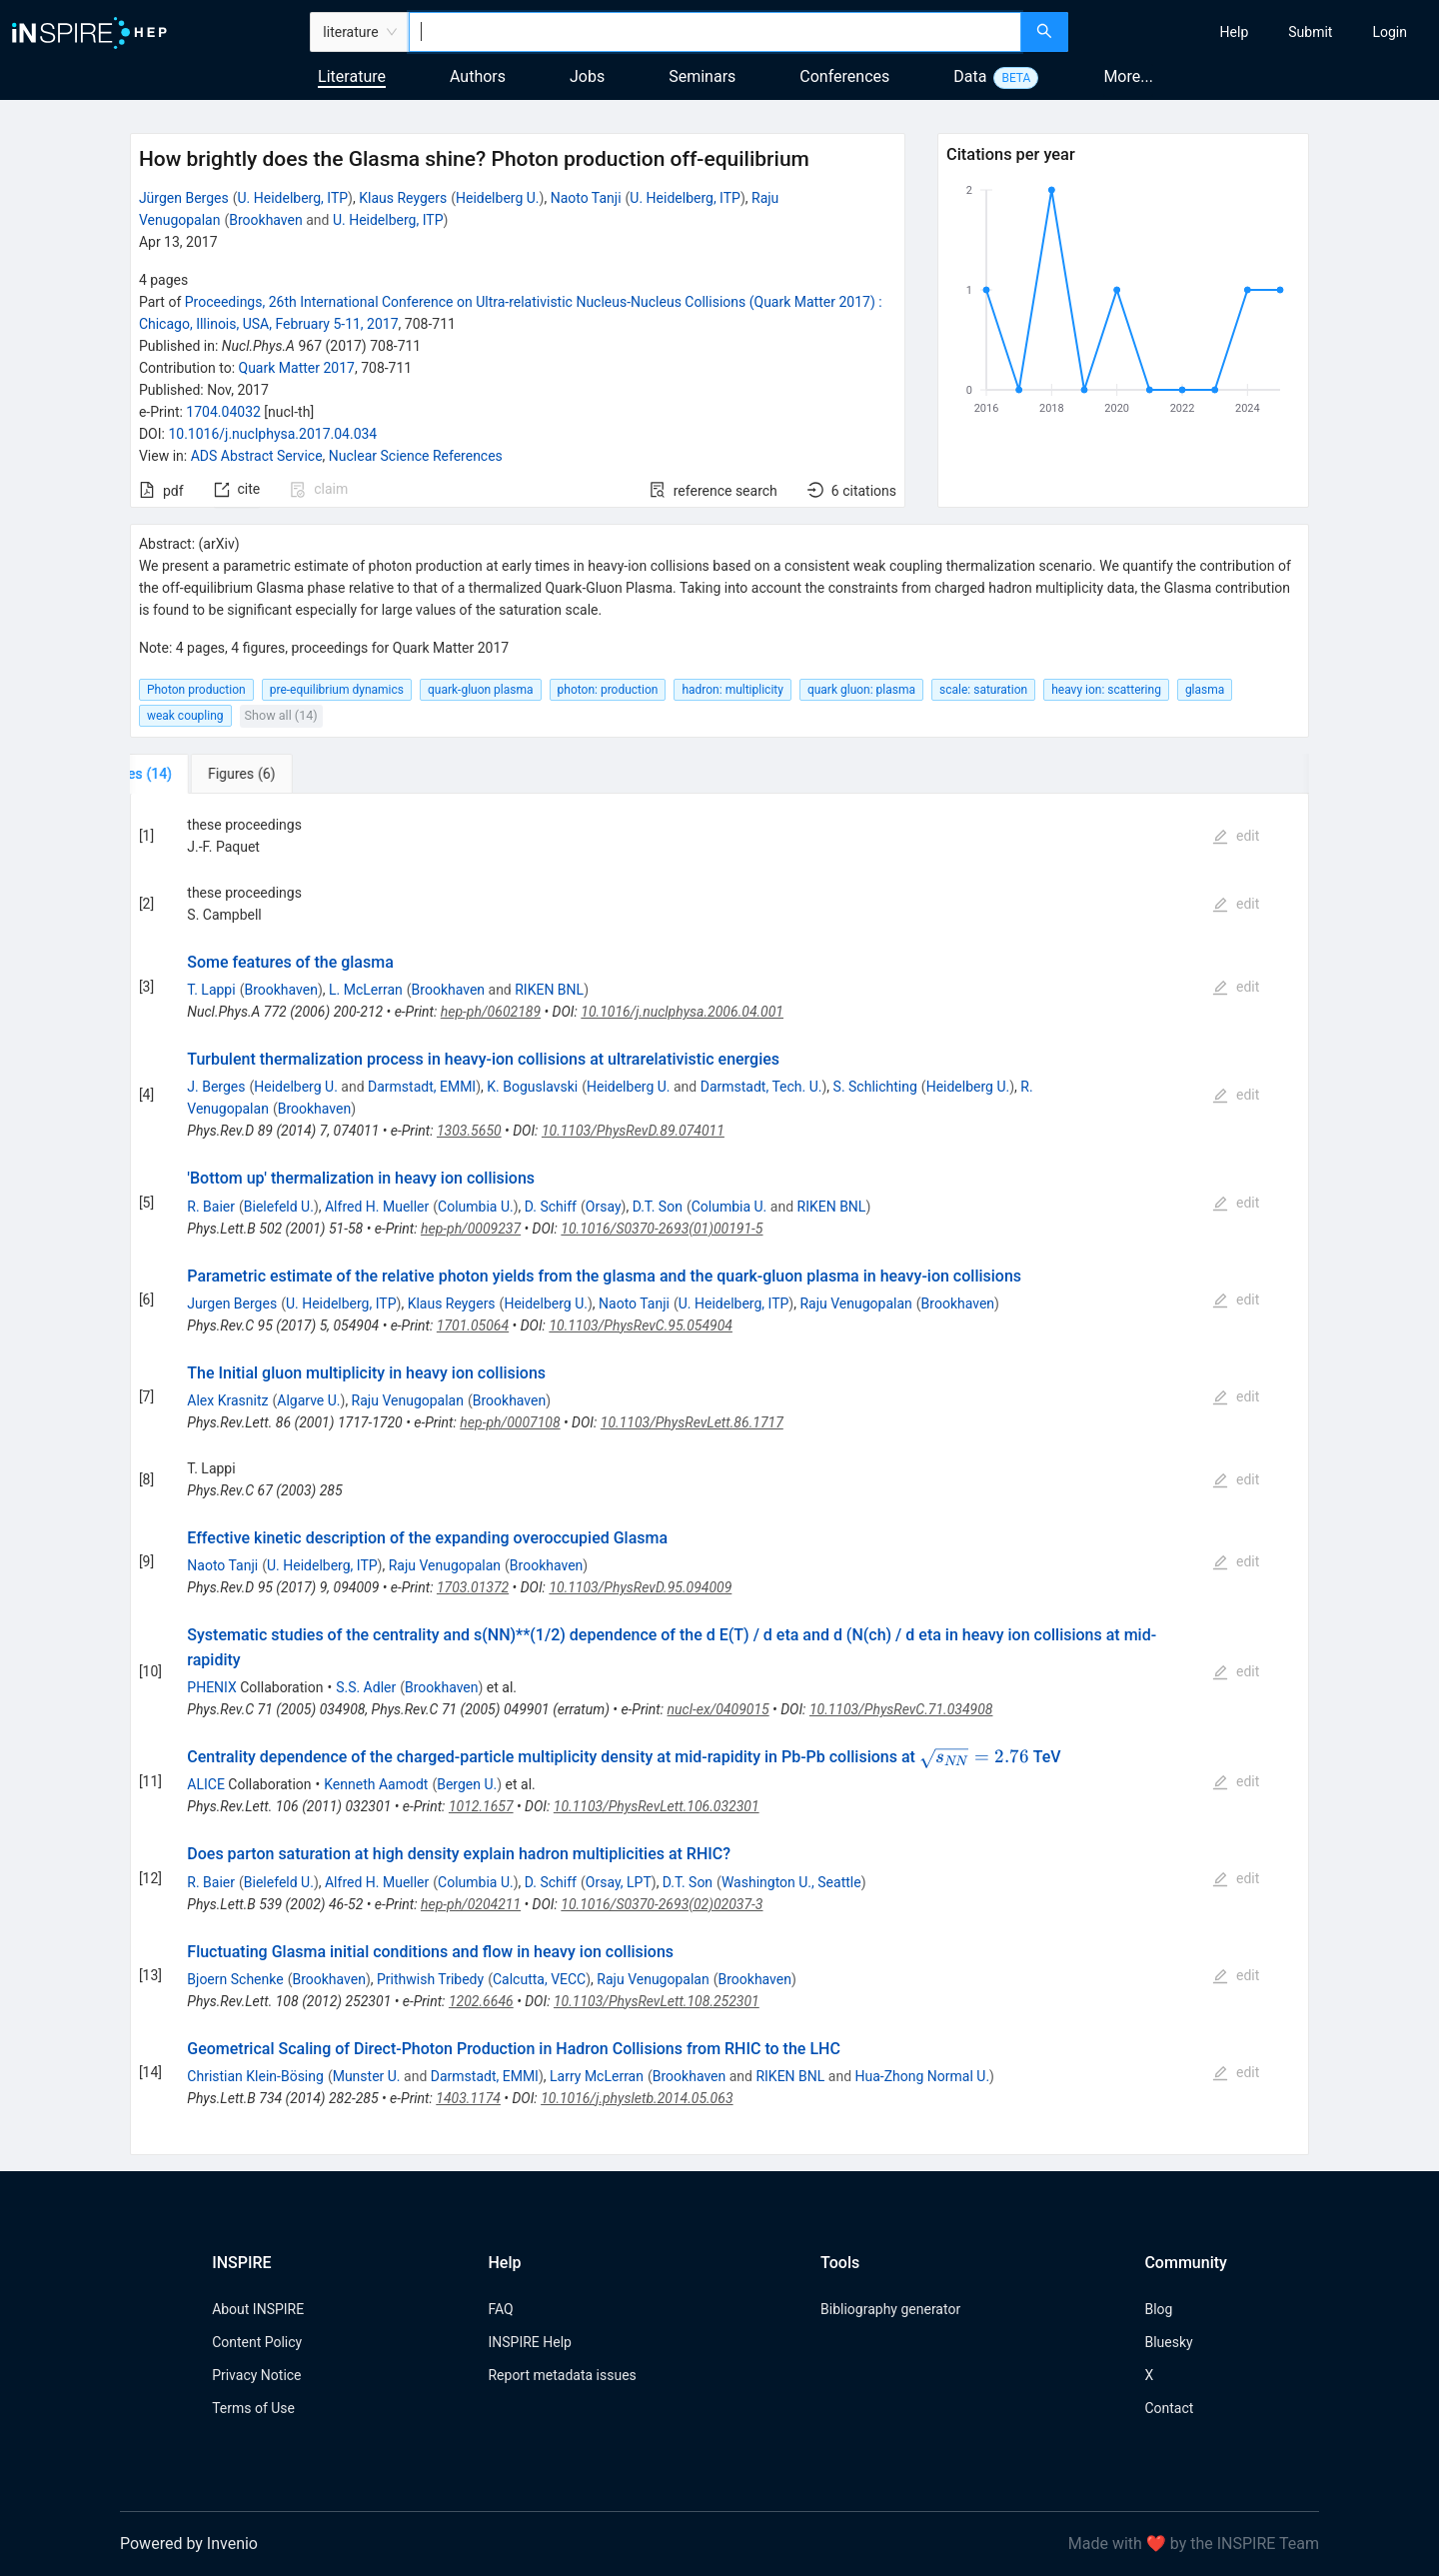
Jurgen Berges (232, 1303)
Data (969, 76)
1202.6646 (481, 2001)
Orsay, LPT (619, 1882)
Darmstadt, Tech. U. (761, 1087)
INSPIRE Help (529, 2342)
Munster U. (367, 2076)
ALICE (206, 1784)
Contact (1168, 2408)
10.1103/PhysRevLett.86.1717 (692, 1422)
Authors (478, 76)
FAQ (500, 2309)
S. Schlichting (875, 1087)
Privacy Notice (256, 2375)
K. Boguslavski (532, 1087)
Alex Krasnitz (227, 1400)
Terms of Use (253, 2408)
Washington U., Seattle (791, 1882)
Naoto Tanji (586, 198)
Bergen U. (467, 1784)
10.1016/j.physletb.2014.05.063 (636, 2098)
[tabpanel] (719, 1474)
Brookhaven (265, 220)
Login (1389, 32)
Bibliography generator (890, 2309)
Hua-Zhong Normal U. (922, 2076)
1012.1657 (481, 1806)
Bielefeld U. (279, 1207)
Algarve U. (308, 1400)
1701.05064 (473, 1325)
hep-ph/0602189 (491, 1012)
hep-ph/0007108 (510, 1422)
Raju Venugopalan (855, 1303)
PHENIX (211, 1687)
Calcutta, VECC (539, 1979)
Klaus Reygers (403, 198)
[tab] (196, 774)
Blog (1158, 2309)
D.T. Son (658, 1207)
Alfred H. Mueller (377, 1207)
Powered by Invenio (189, 2543)
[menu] (1256, 32)
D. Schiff (551, 1207)
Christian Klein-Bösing (255, 2076)
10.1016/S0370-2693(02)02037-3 (661, 1904)
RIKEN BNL (549, 990)
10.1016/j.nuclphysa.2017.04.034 (272, 434)
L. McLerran (366, 990)
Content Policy (257, 2342)
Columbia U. (476, 1207)
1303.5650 (469, 1131)
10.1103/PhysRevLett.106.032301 (656, 1806)
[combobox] (715, 32)
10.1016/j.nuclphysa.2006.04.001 (682, 1012)
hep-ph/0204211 (471, 1904)
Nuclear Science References (416, 456)
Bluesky (1168, 2342)
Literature (352, 76)
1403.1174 (468, 2098)
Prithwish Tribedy (430, 1979)
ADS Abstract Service (257, 456)
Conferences (844, 76)
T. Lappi (211, 990)
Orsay (604, 1207)
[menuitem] (1234, 32)
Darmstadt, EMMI (422, 1087)
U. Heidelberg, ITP (293, 198)
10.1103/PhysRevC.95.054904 (640, 1325)
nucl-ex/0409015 (718, 1709)
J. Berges (216, 1087)
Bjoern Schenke (235, 1979)
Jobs (587, 76)
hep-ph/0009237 (471, 1229)
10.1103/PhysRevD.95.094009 (640, 1587)
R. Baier (211, 1207)
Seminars (702, 76)
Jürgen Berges (184, 198)
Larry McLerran (597, 2076)
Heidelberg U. (498, 198)
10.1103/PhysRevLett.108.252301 (656, 2001)
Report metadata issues (562, 2375)
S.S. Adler (366, 1687)
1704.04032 (223, 412)
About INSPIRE (258, 2309)
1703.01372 (473, 1587)
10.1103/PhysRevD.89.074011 (633, 1131)
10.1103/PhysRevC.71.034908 (901, 1709)
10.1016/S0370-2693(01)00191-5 (661, 1229)
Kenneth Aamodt (376, 1784)
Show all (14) (281, 715)
